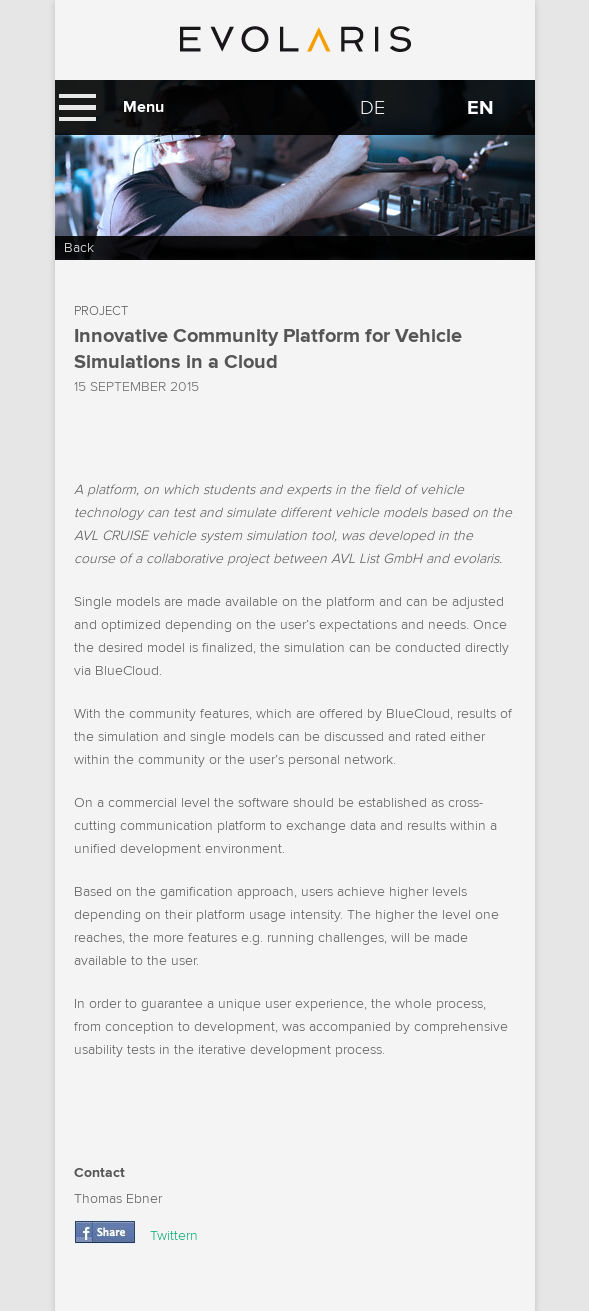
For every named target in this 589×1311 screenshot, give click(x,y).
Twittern (174, 1235)
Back (79, 247)
